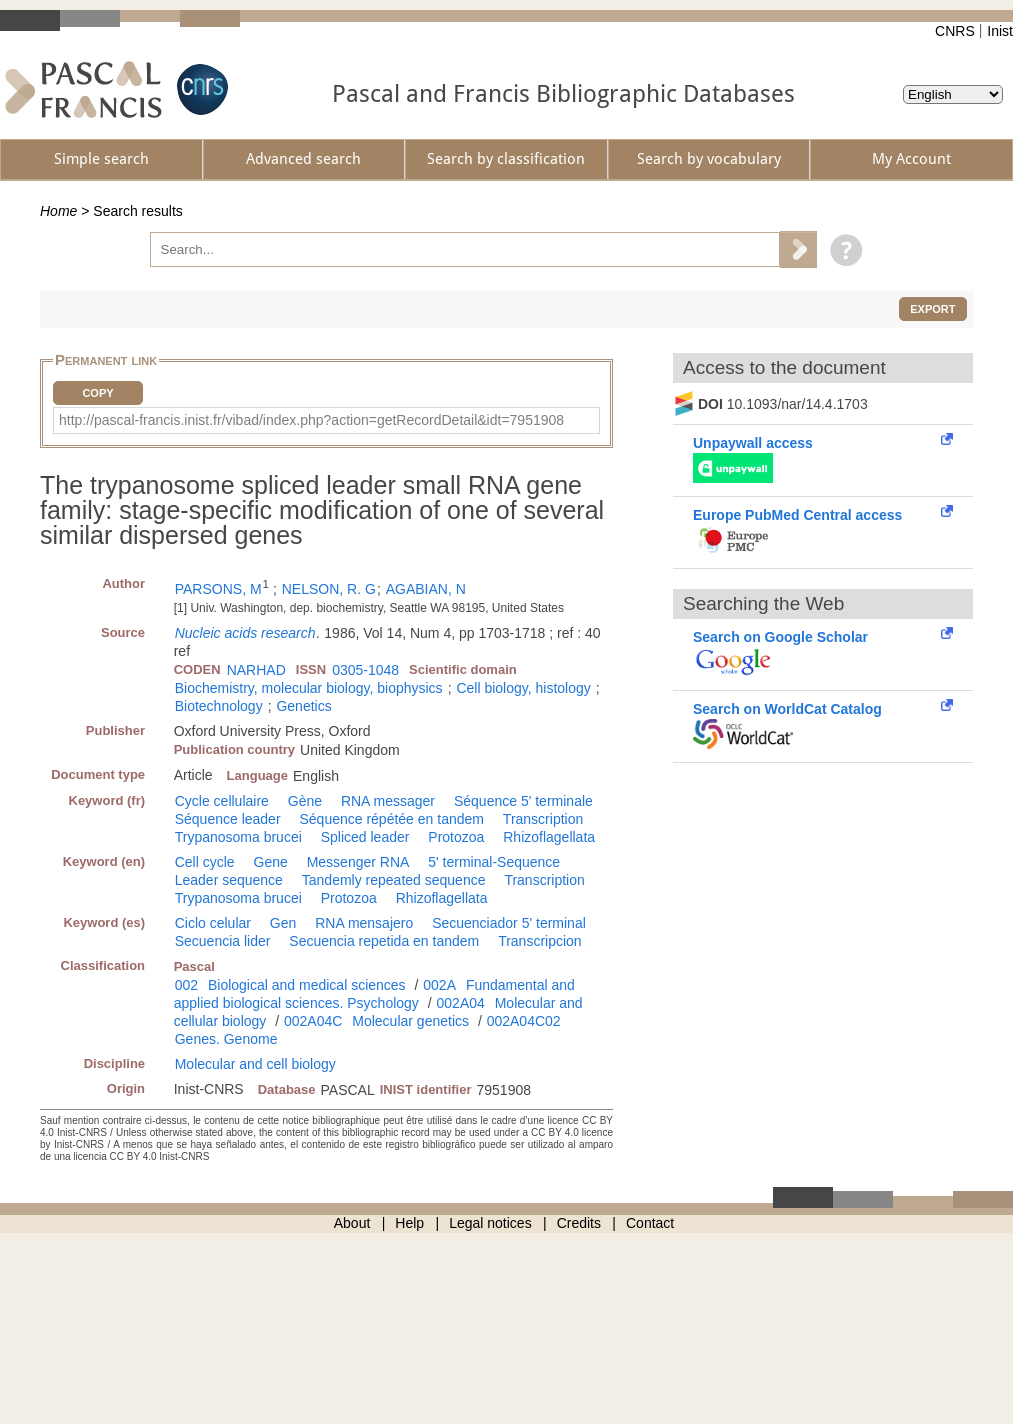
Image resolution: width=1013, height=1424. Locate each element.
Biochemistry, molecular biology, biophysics (309, 688)
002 (186, 985)
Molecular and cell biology (255, 1064)
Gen (283, 923)
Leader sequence (229, 880)
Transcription (543, 819)
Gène (305, 801)
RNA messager (388, 801)
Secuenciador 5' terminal (509, 923)
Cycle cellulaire (222, 801)
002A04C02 (524, 1021)
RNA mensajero (364, 923)
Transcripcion (540, 941)
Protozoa (456, 837)
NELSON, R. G (329, 589)
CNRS (955, 31)
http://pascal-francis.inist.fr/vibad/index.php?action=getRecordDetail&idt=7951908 (311, 420)
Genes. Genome (226, 1039)
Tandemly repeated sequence (394, 880)
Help (409, 1223)
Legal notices (490, 1223)
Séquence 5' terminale (523, 801)
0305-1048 (365, 670)
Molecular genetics (410, 1021)
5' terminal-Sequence (494, 862)
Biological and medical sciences (307, 985)
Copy (97, 393)
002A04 (461, 1003)
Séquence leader (228, 819)
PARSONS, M (218, 589)
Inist (1000, 31)
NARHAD (256, 670)
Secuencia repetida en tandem (384, 941)
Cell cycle (205, 862)
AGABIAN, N (426, 589)
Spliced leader (365, 837)
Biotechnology (219, 706)
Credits (579, 1223)
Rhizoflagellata (549, 837)
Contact (650, 1223)
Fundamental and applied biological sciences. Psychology (374, 994)
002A (439, 985)
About (352, 1223)
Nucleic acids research (245, 633)
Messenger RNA (358, 862)
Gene (271, 862)
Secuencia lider (223, 941)
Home (58, 211)
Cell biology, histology (523, 688)
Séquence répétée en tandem (391, 819)
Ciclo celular (213, 923)
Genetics (303, 706)
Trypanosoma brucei (238, 837)
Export (932, 309)
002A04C (313, 1021)
